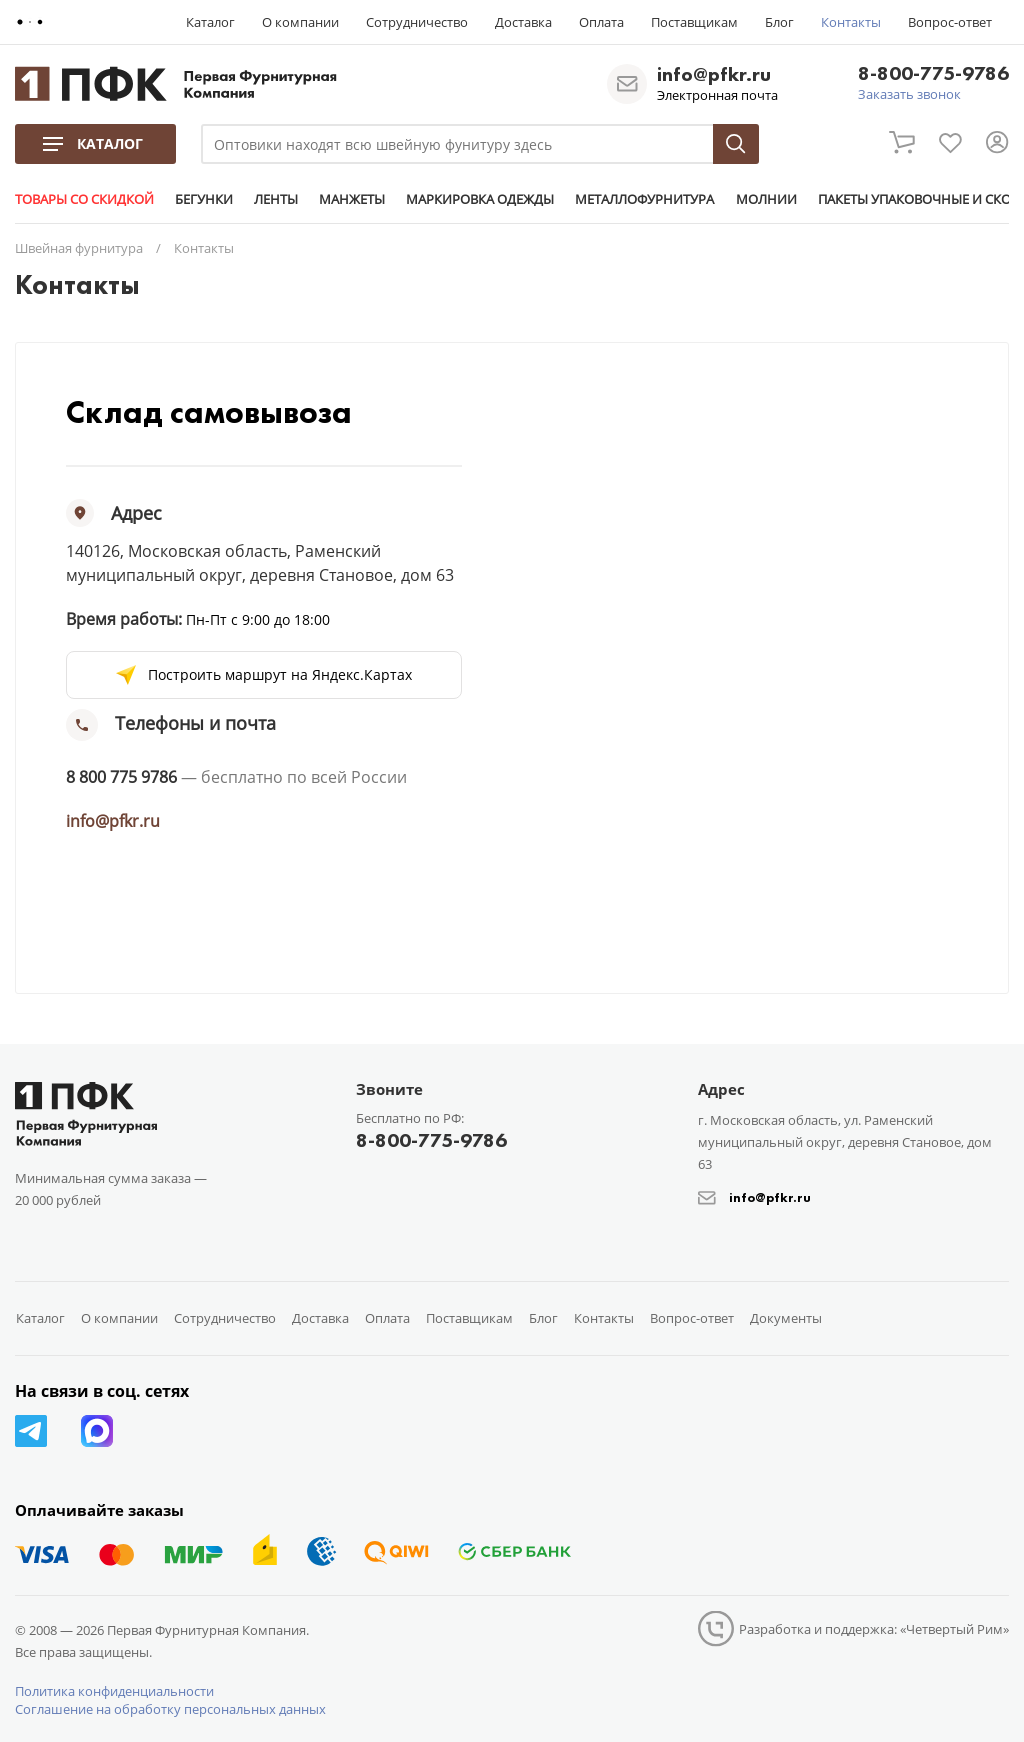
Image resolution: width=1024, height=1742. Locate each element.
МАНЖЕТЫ (352, 199)
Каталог (210, 22)
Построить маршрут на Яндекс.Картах (280, 674)
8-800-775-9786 (933, 74)
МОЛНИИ (765, 199)
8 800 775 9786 (121, 777)
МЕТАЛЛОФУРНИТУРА (644, 199)
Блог (779, 22)
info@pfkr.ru (714, 74)
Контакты (851, 22)
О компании (300, 22)
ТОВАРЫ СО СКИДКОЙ (84, 199)
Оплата (601, 22)
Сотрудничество (417, 22)
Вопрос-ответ (950, 22)
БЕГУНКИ (204, 199)
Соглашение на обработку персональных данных (170, 1709)
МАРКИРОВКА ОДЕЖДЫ (480, 199)
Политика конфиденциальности (114, 1691)
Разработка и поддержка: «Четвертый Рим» (874, 1629)
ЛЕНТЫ (276, 199)
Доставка (523, 22)
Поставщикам (694, 22)
